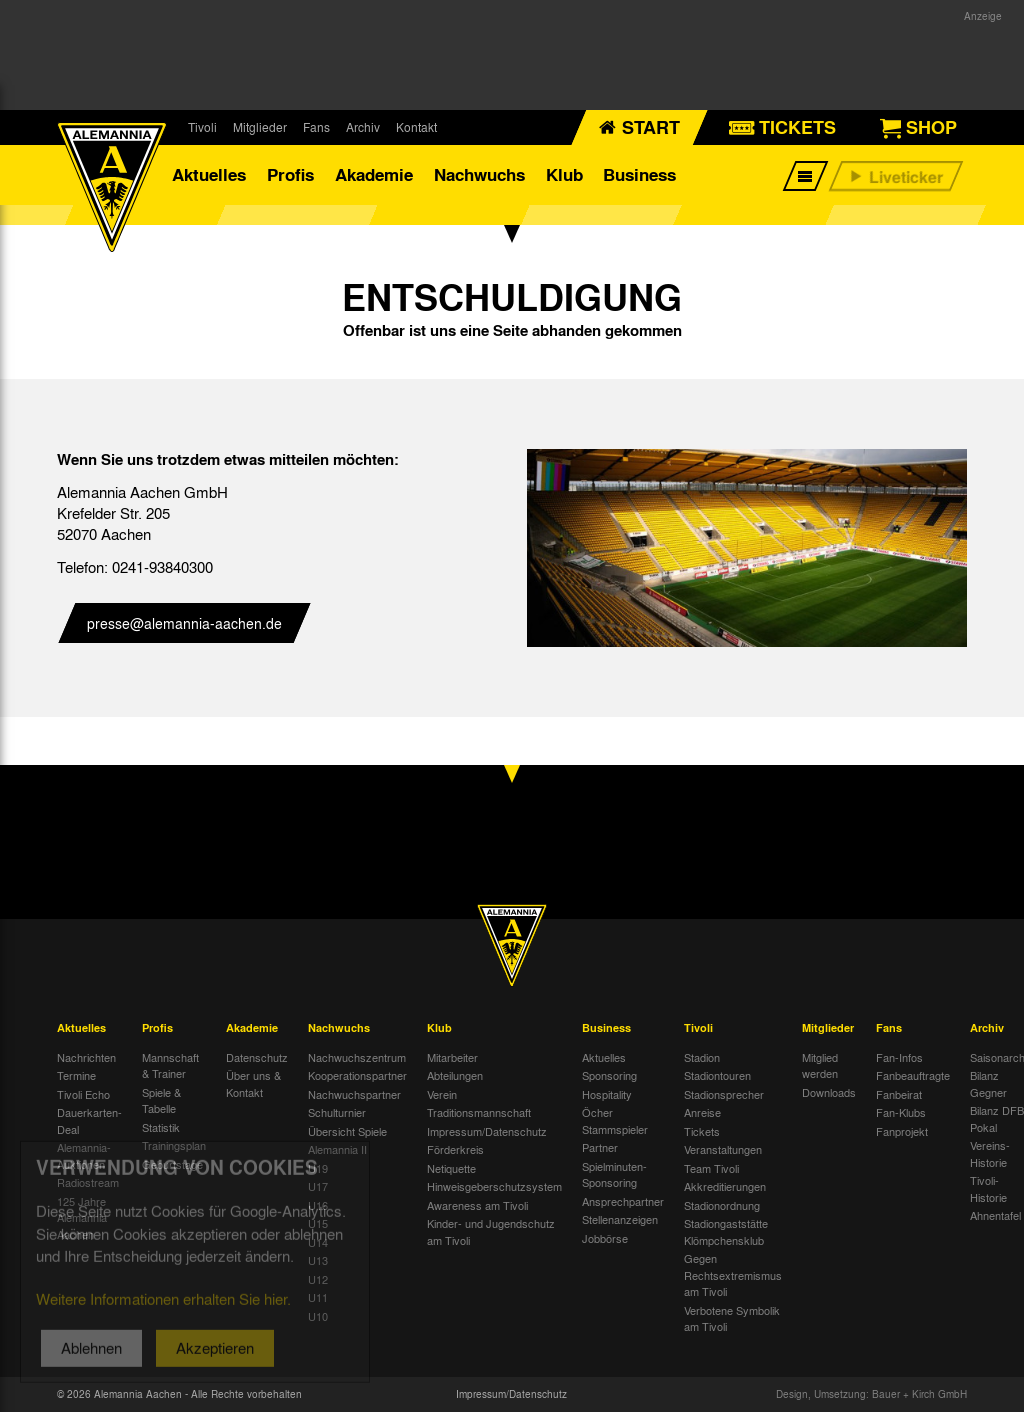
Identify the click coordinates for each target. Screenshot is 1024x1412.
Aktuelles (209, 174)
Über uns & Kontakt (253, 1083)
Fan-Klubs (901, 1112)
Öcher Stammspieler (615, 1120)
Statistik (161, 1127)
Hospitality (607, 1094)
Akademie (374, 174)
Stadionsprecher (724, 1094)
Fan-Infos (899, 1057)
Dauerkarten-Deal (89, 1120)
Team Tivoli (711, 1168)
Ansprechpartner (623, 1201)
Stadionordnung (722, 1205)
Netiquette (451, 1168)
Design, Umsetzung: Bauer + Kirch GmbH (871, 1394)
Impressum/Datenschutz (487, 1131)
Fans (316, 127)
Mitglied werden (820, 1065)
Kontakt (416, 127)
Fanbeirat (899, 1094)
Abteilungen (455, 1075)
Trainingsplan (174, 1145)
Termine (76, 1075)
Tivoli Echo (83, 1094)
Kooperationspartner (357, 1075)
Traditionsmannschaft (479, 1112)
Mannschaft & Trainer (170, 1065)
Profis (290, 174)
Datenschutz (257, 1057)
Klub (564, 174)
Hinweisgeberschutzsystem (494, 1186)
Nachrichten (86, 1057)
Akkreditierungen (725, 1186)
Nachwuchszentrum (357, 1057)
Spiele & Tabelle (161, 1100)
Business (639, 174)
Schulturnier (337, 1112)
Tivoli (202, 127)
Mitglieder (260, 127)
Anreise (702, 1112)
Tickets (702, 1131)
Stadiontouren (717, 1075)
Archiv (363, 127)
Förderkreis (455, 1149)
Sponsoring (609, 1075)
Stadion (702, 1057)
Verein (442, 1094)
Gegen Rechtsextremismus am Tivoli (733, 1274)
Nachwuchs (479, 174)
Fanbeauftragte (913, 1075)
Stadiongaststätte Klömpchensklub (726, 1231)
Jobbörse (605, 1238)
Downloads (829, 1092)
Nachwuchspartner (354, 1094)
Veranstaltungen (723, 1149)
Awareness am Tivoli (477, 1205)
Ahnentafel (995, 1215)
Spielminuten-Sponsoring (614, 1174)
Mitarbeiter (452, 1057)
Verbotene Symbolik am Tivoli (732, 1318)
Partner (600, 1147)
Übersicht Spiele (347, 1131)
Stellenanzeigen (620, 1219)
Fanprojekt (902, 1131)
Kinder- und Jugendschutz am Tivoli (491, 1231)
